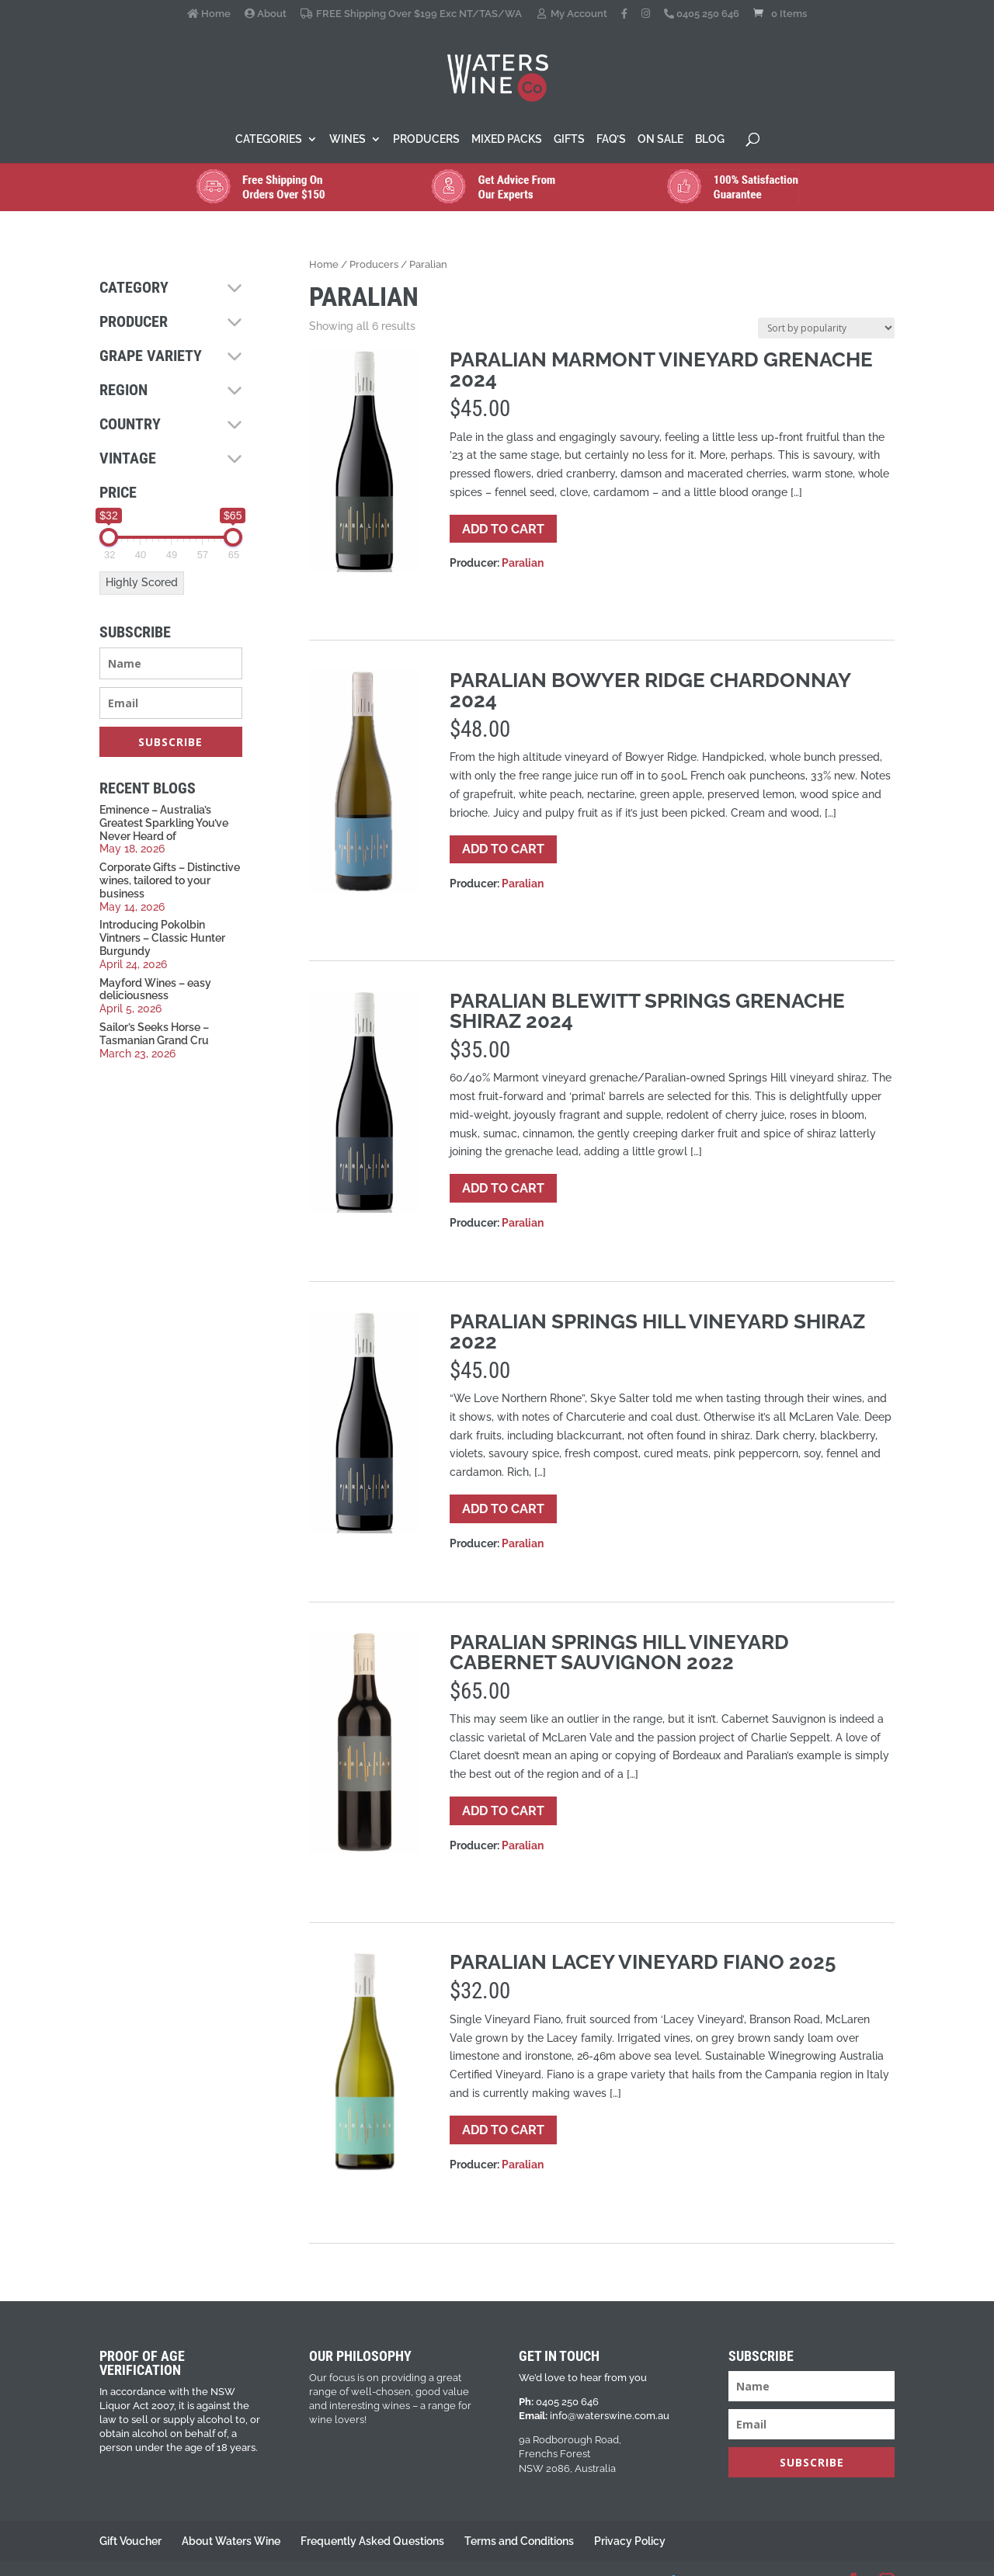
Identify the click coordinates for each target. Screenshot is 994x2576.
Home (209, 14)
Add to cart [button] (503, 529)
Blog (710, 139)
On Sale (660, 139)
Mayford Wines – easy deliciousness (155, 989)
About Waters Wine (231, 2541)
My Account (571, 14)
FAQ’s (611, 139)
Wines (347, 139)
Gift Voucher (130, 2541)
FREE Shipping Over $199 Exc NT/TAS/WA (411, 14)
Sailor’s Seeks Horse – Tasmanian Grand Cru (154, 1034)
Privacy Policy (630, 2541)
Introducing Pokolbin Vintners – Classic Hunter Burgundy (162, 937)
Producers (426, 139)
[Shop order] (826, 328)
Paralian (523, 563)
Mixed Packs (506, 139)
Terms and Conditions (519, 2541)
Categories (268, 139)
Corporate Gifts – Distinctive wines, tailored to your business (169, 880)
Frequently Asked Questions (372, 2541)
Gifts (569, 139)
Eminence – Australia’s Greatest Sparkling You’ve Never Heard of (163, 823)
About (266, 14)
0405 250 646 (701, 14)
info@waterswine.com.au (609, 2416)
